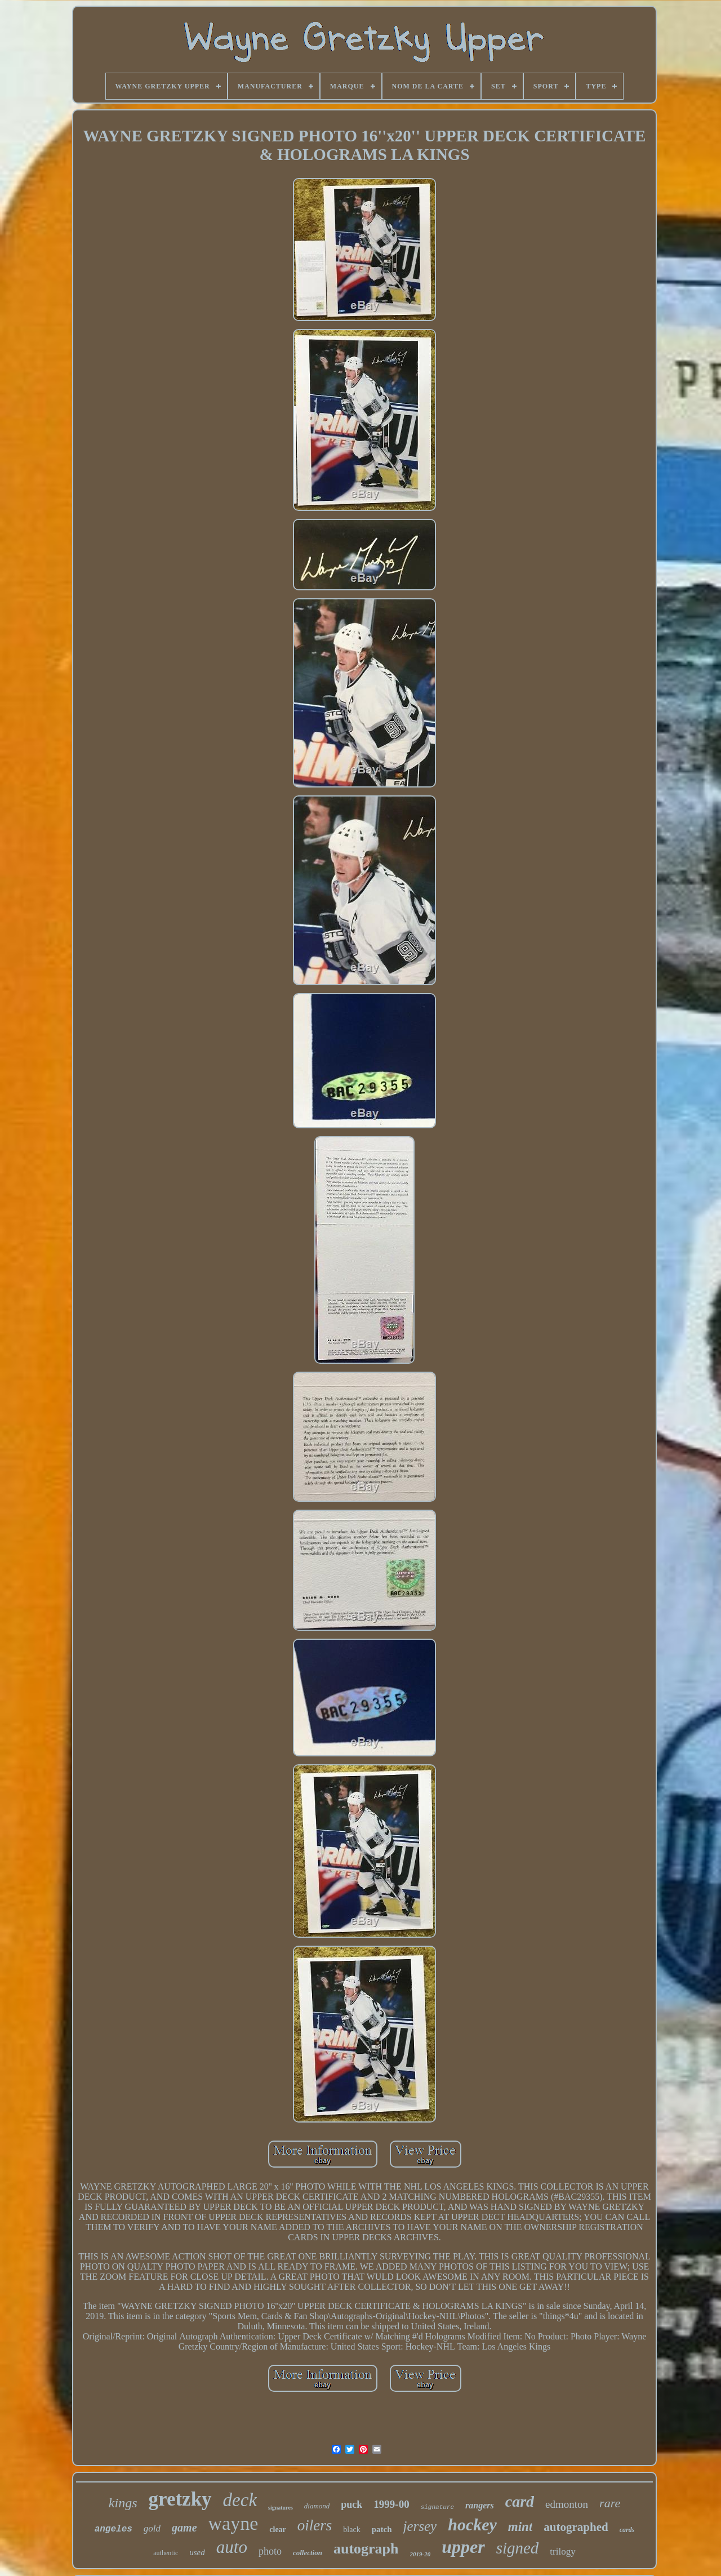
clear (277, 2529)
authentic (165, 2553)
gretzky (180, 2499)
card (519, 2501)
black (351, 2529)
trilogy (562, 2551)
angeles (113, 2529)
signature (437, 2507)
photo (270, 2551)
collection (307, 2552)
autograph (366, 2549)
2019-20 (420, 2554)
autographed (576, 2527)
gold (152, 2528)
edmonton (566, 2504)
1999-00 (391, 2504)
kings (123, 2502)
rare (609, 2503)
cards (627, 2530)
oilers (314, 2525)
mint (520, 2527)
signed (517, 2548)
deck (240, 2500)
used (197, 2552)
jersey (420, 2526)
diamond (317, 2506)
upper (463, 2547)
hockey (472, 2524)
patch (382, 2529)
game (184, 2527)
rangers (479, 2505)
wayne (233, 2523)
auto (231, 2547)
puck (351, 2504)
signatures (280, 2507)
